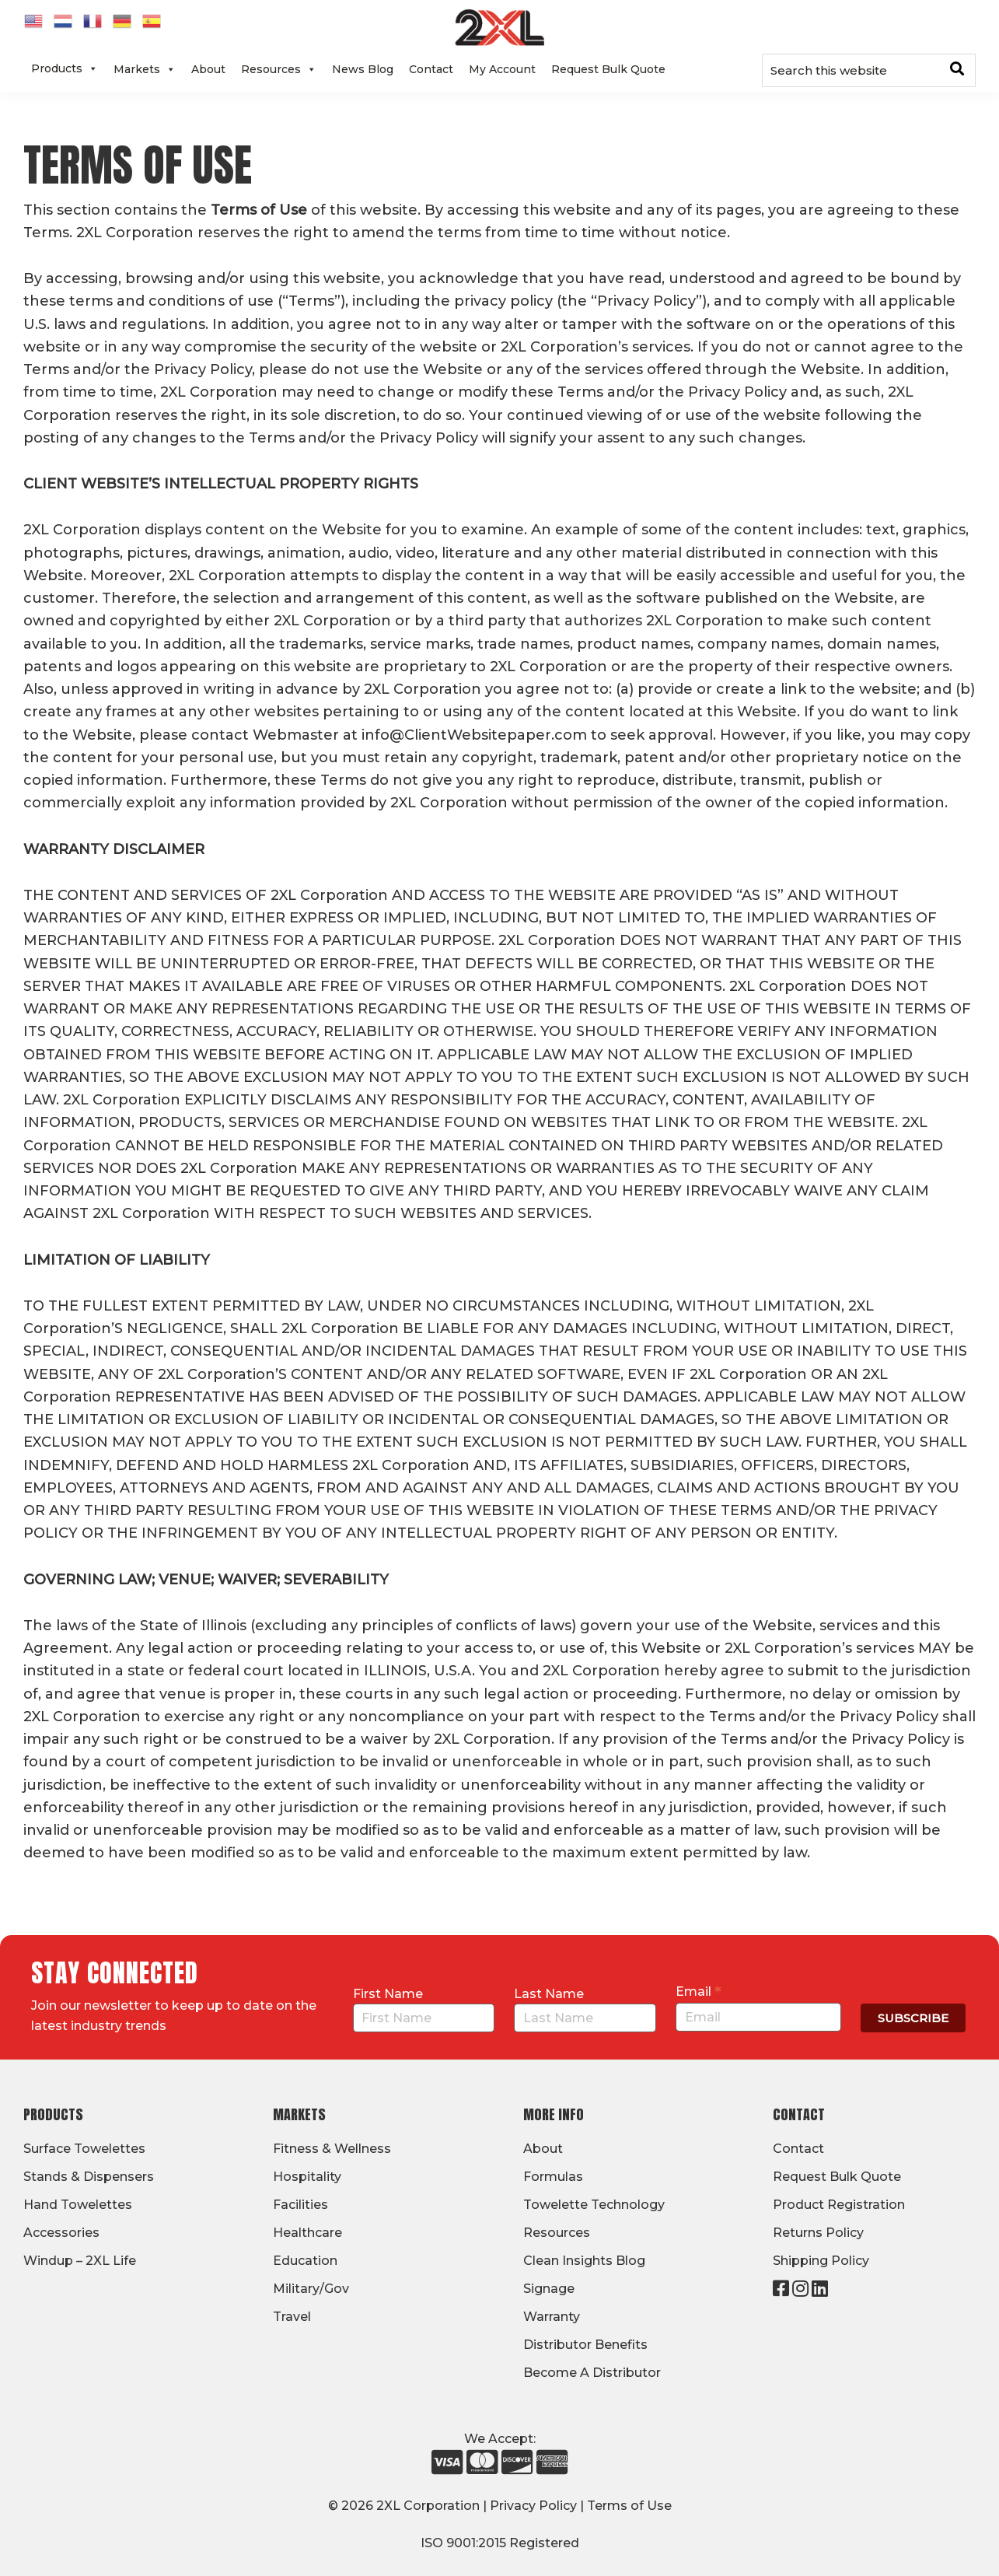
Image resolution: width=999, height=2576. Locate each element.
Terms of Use (629, 2505)
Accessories (61, 2232)
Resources (278, 69)
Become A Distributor (592, 2372)
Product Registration (839, 2204)
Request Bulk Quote (608, 69)
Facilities (300, 2204)
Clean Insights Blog (584, 2260)
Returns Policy (818, 2232)
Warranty (551, 2316)
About (208, 69)
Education (305, 2260)
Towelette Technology (594, 2204)
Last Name (549, 1993)
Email (698, 1991)
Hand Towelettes (77, 2204)
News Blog (362, 69)
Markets (145, 69)
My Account (502, 69)
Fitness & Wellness (332, 2148)
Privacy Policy (533, 2505)
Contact (431, 69)
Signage (549, 2288)
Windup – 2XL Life (79, 2260)
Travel (292, 2316)
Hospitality (307, 2176)
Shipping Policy (821, 2260)
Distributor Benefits (585, 2344)
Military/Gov (311, 2288)
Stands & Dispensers (88, 2176)
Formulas (553, 2176)
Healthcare (307, 2232)
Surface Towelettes (84, 2148)
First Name (388, 1993)
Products (64, 68)
